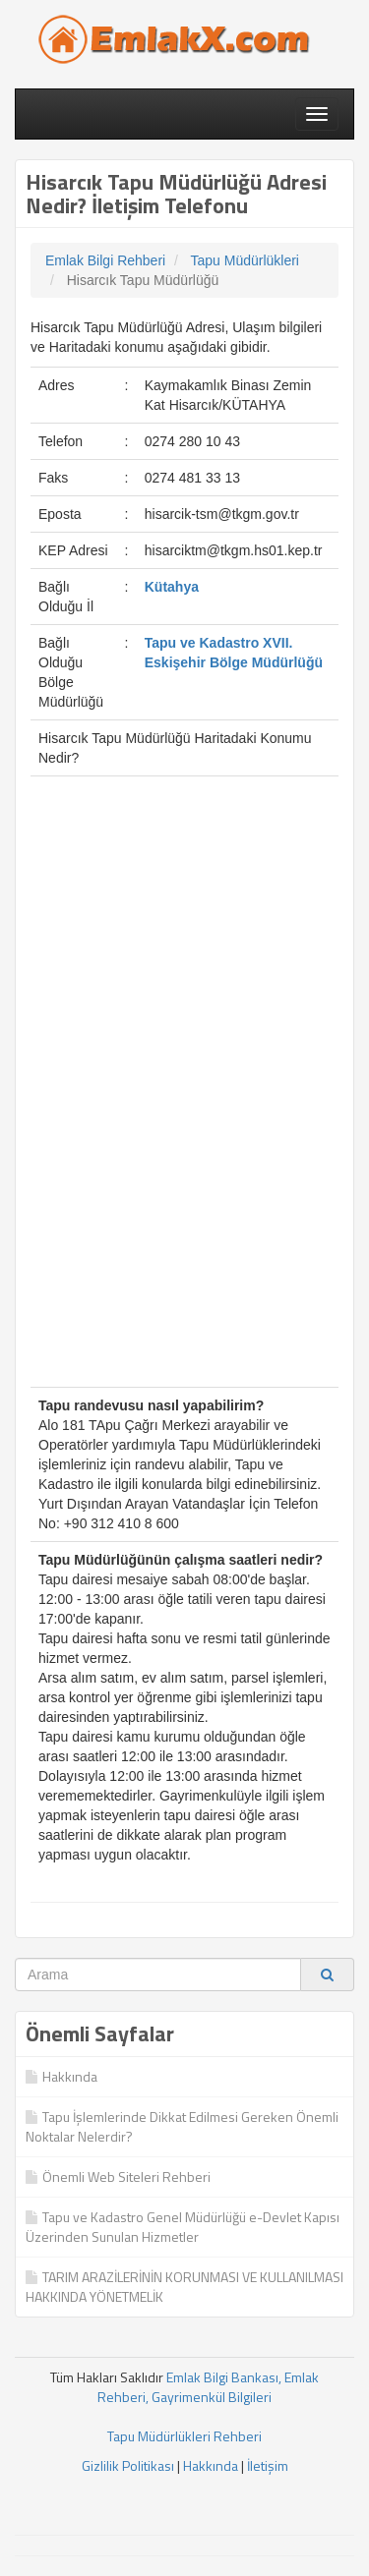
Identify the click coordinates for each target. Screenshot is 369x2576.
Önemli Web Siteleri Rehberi (118, 2176)
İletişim (267, 2465)
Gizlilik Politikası (128, 2465)
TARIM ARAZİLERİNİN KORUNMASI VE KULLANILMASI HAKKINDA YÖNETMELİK (184, 2286)
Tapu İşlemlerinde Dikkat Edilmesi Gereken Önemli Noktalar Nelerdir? (182, 2126)
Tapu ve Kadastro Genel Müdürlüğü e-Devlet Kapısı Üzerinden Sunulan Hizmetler (182, 2226)
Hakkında (61, 2076)
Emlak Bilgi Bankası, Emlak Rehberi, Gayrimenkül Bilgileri (208, 2387)
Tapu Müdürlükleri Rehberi (184, 2436)
